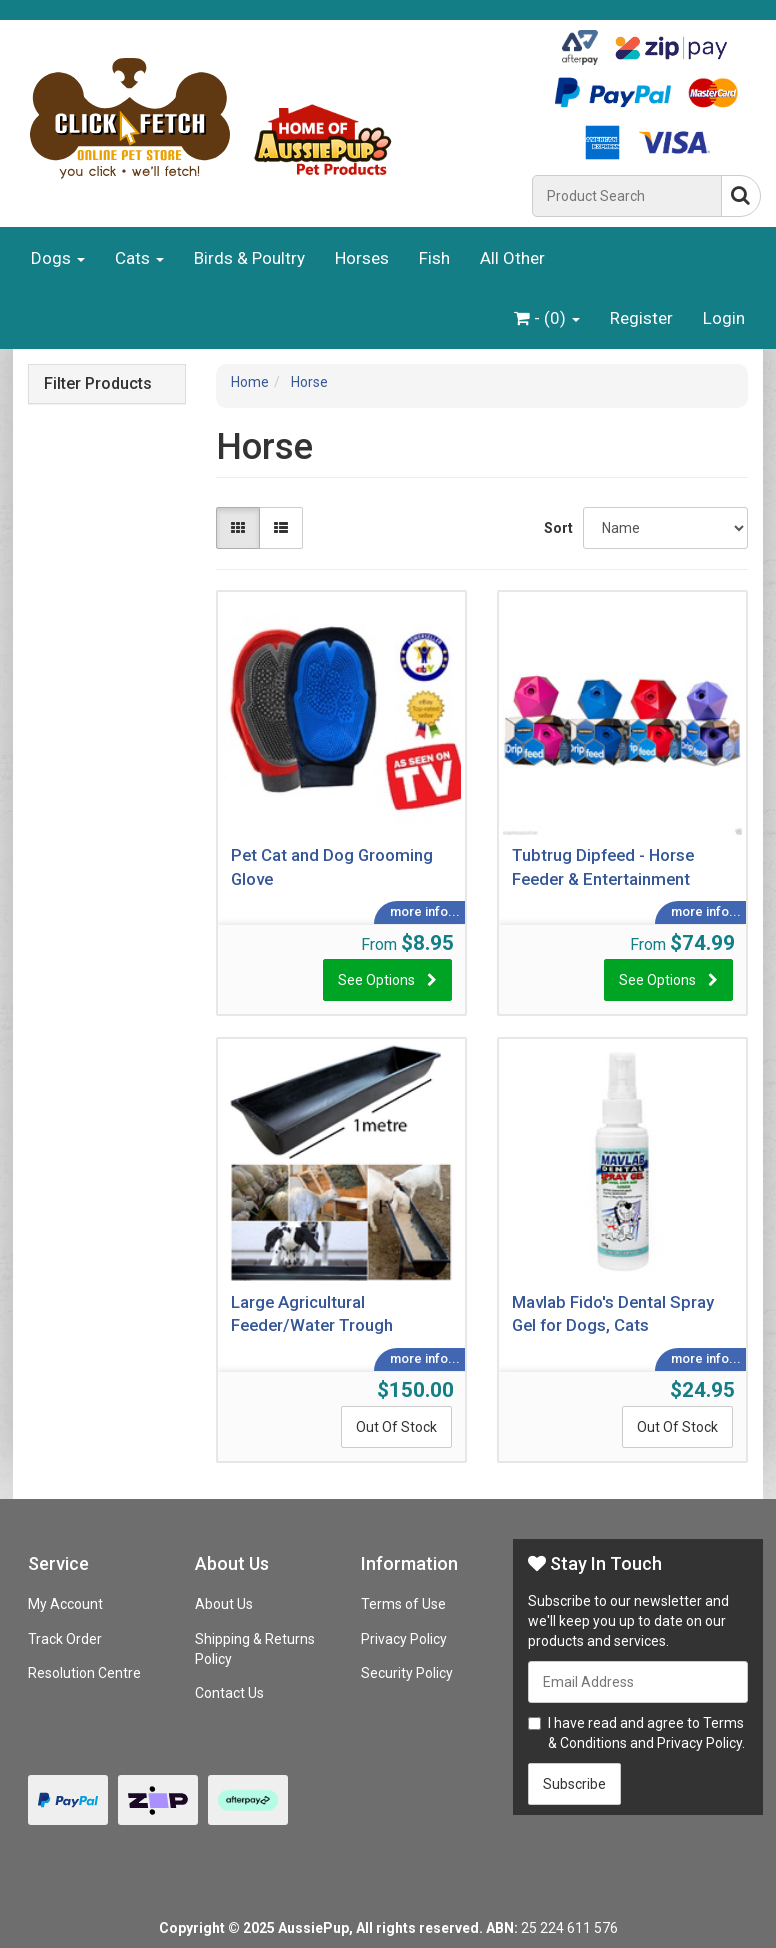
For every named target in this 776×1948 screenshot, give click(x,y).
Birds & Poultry (249, 258)
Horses (362, 258)
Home (250, 382)
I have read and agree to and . (636, 1733)
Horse (309, 382)
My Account (65, 1604)
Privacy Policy (404, 1639)
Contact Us (229, 1693)
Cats (139, 258)
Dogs (58, 258)
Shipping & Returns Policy (255, 1649)
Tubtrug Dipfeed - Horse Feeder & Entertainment (603, 867)
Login (724, 318)
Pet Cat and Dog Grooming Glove (332, 867)
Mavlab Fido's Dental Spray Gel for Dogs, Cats (613, 1314)
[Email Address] (638, 1682)
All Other (512, 258)
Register (641, 318)
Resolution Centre (84, 1673)
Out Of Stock (396, 1427)
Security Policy (407, 1673)
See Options (376, 980)
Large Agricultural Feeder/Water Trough (312, 1314)
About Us (224, 1604)
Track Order (65, 1639)
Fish (434, 258)
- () (547, 318)
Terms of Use (403, 1604)
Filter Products (98, 384)
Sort (556, 528)
